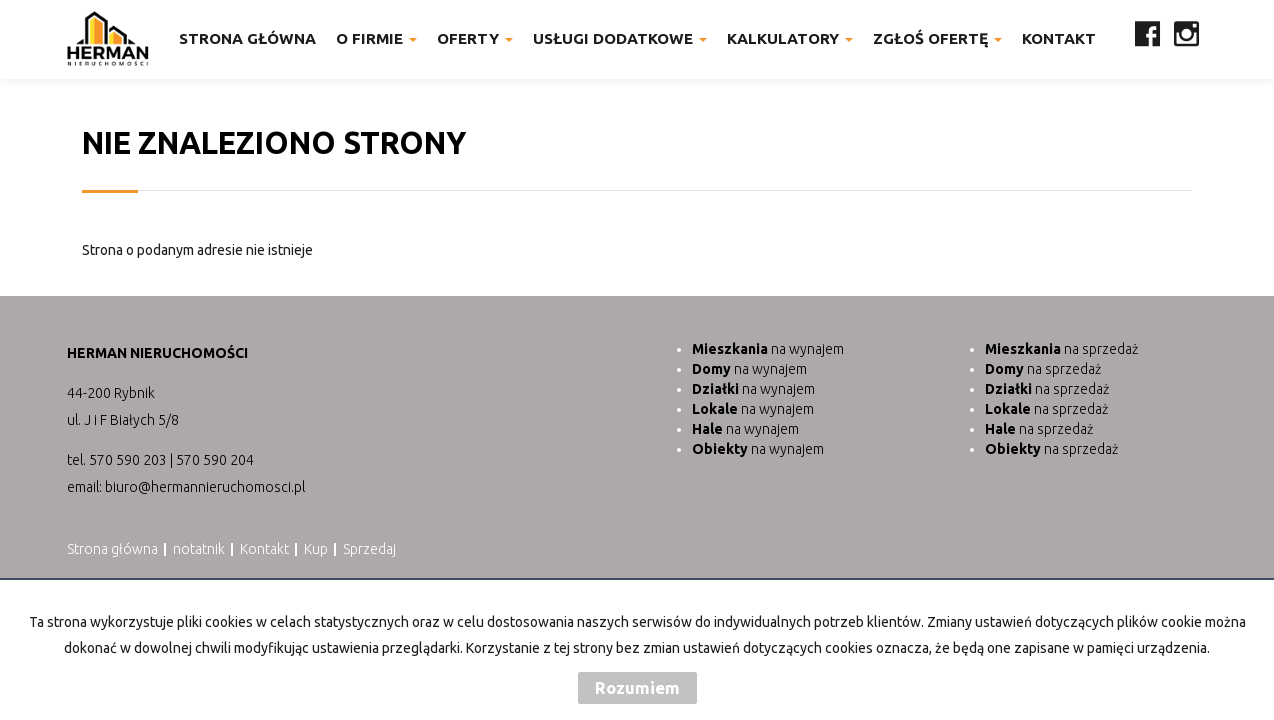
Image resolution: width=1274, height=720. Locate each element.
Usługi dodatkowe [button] (620, 38)
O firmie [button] (376, 38)
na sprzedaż (1061, 349)
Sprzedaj (369, 549)
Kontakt (1059, 38)
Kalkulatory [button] (790, 38)
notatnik (199, 549)
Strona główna (247, 38)
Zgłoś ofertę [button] (937, 38)
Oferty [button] (475, 38)
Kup (316, 549)
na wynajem (768, 349)
